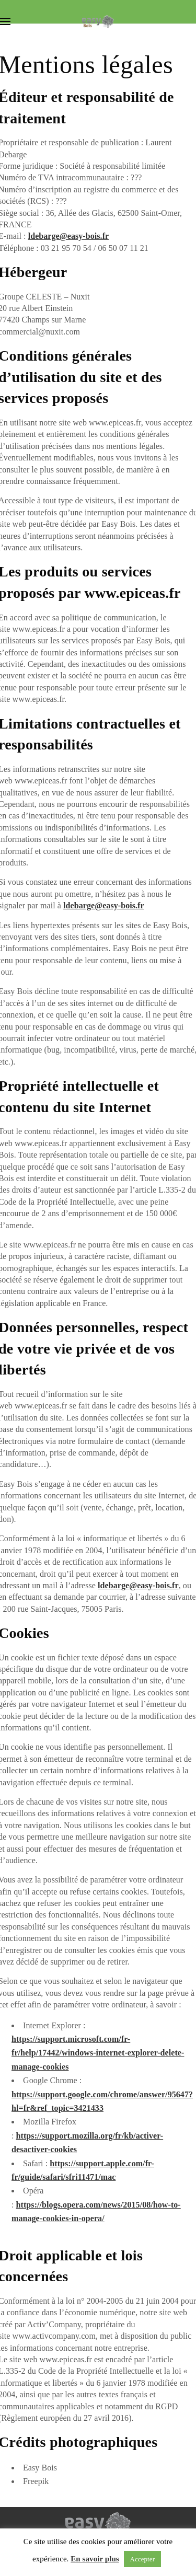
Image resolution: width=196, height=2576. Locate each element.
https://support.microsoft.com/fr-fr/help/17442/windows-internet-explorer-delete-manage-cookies (97, 2053)
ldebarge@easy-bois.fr (68, 236)
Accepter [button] (142, 2559)
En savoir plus (95, 2559)
